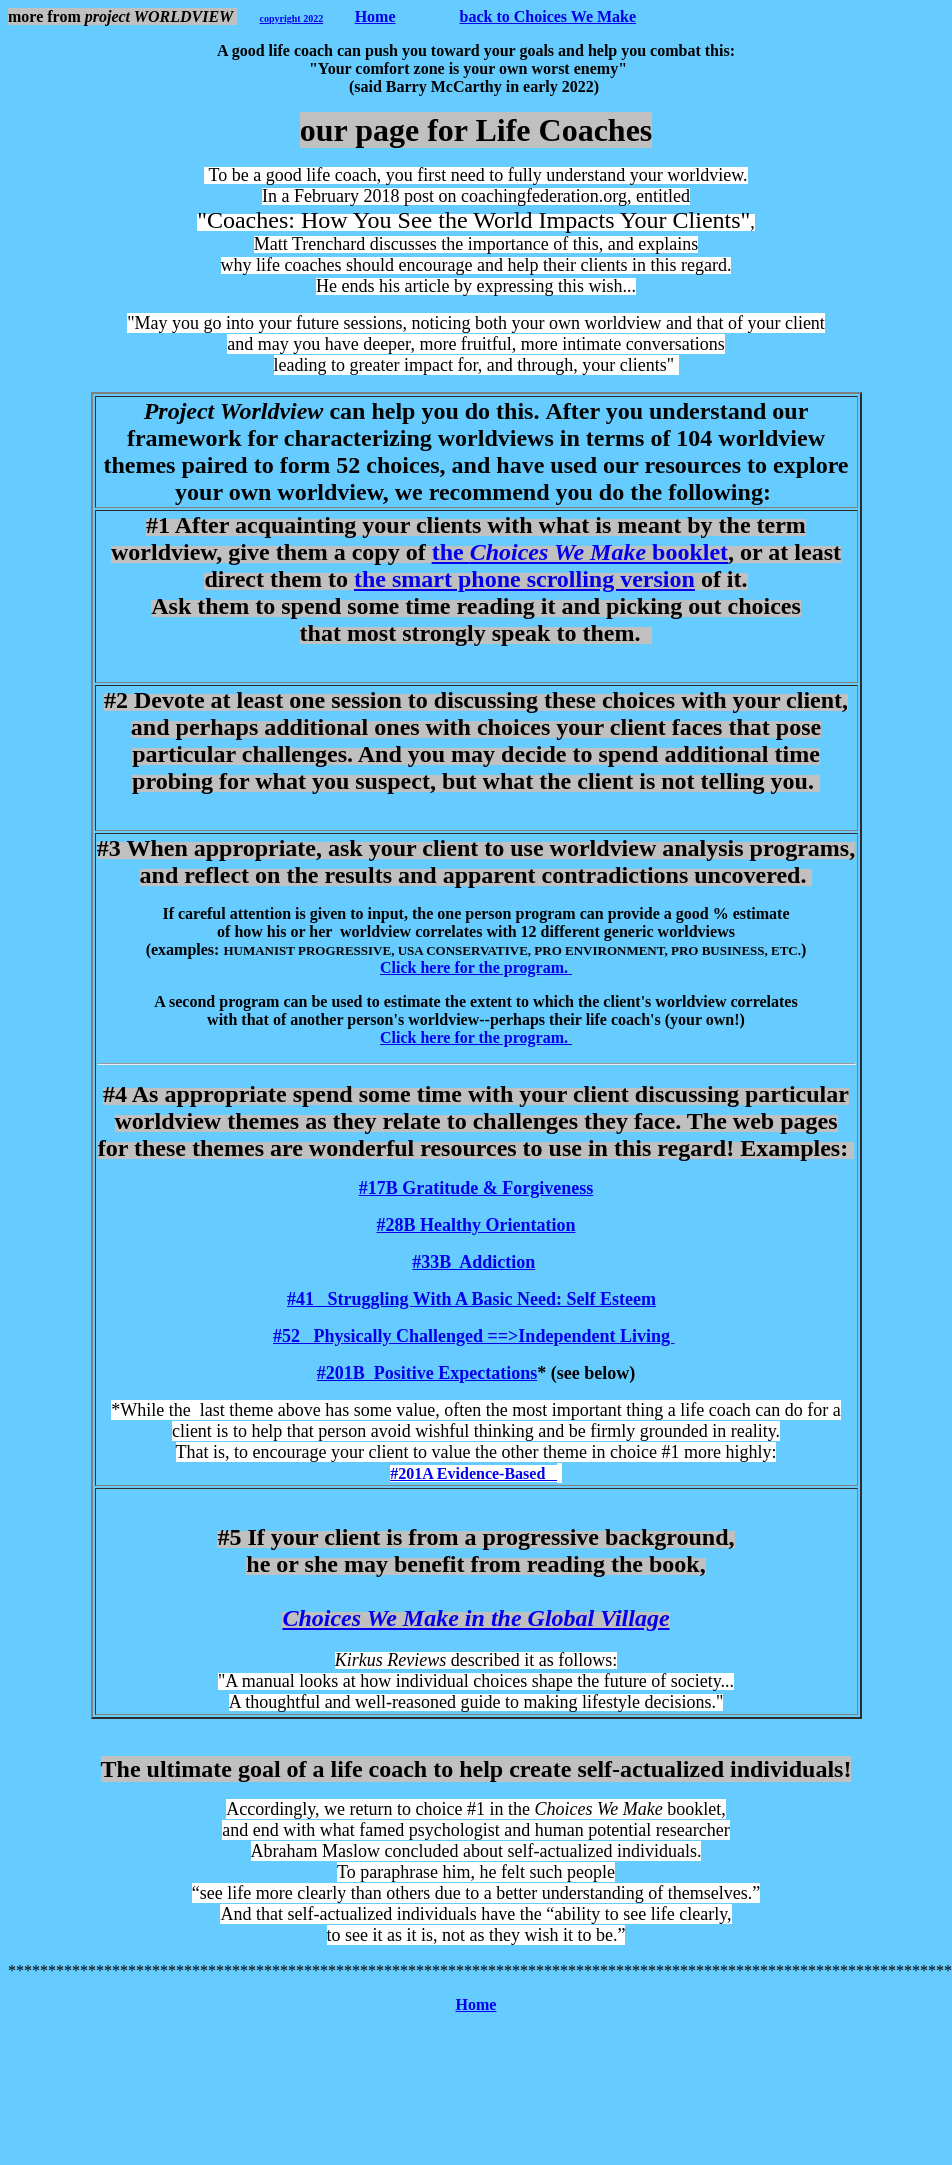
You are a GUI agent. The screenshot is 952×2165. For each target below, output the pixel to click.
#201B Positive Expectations (427, 1373)
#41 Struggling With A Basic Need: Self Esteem (471, 1299)
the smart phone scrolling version (524, 579)
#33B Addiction (473, 1262)
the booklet (580, 552)
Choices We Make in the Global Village (475, 1618)
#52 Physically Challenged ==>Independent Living (473, 1336)
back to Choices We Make (548, 16)
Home (375, 16)
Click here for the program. (476, 967)
